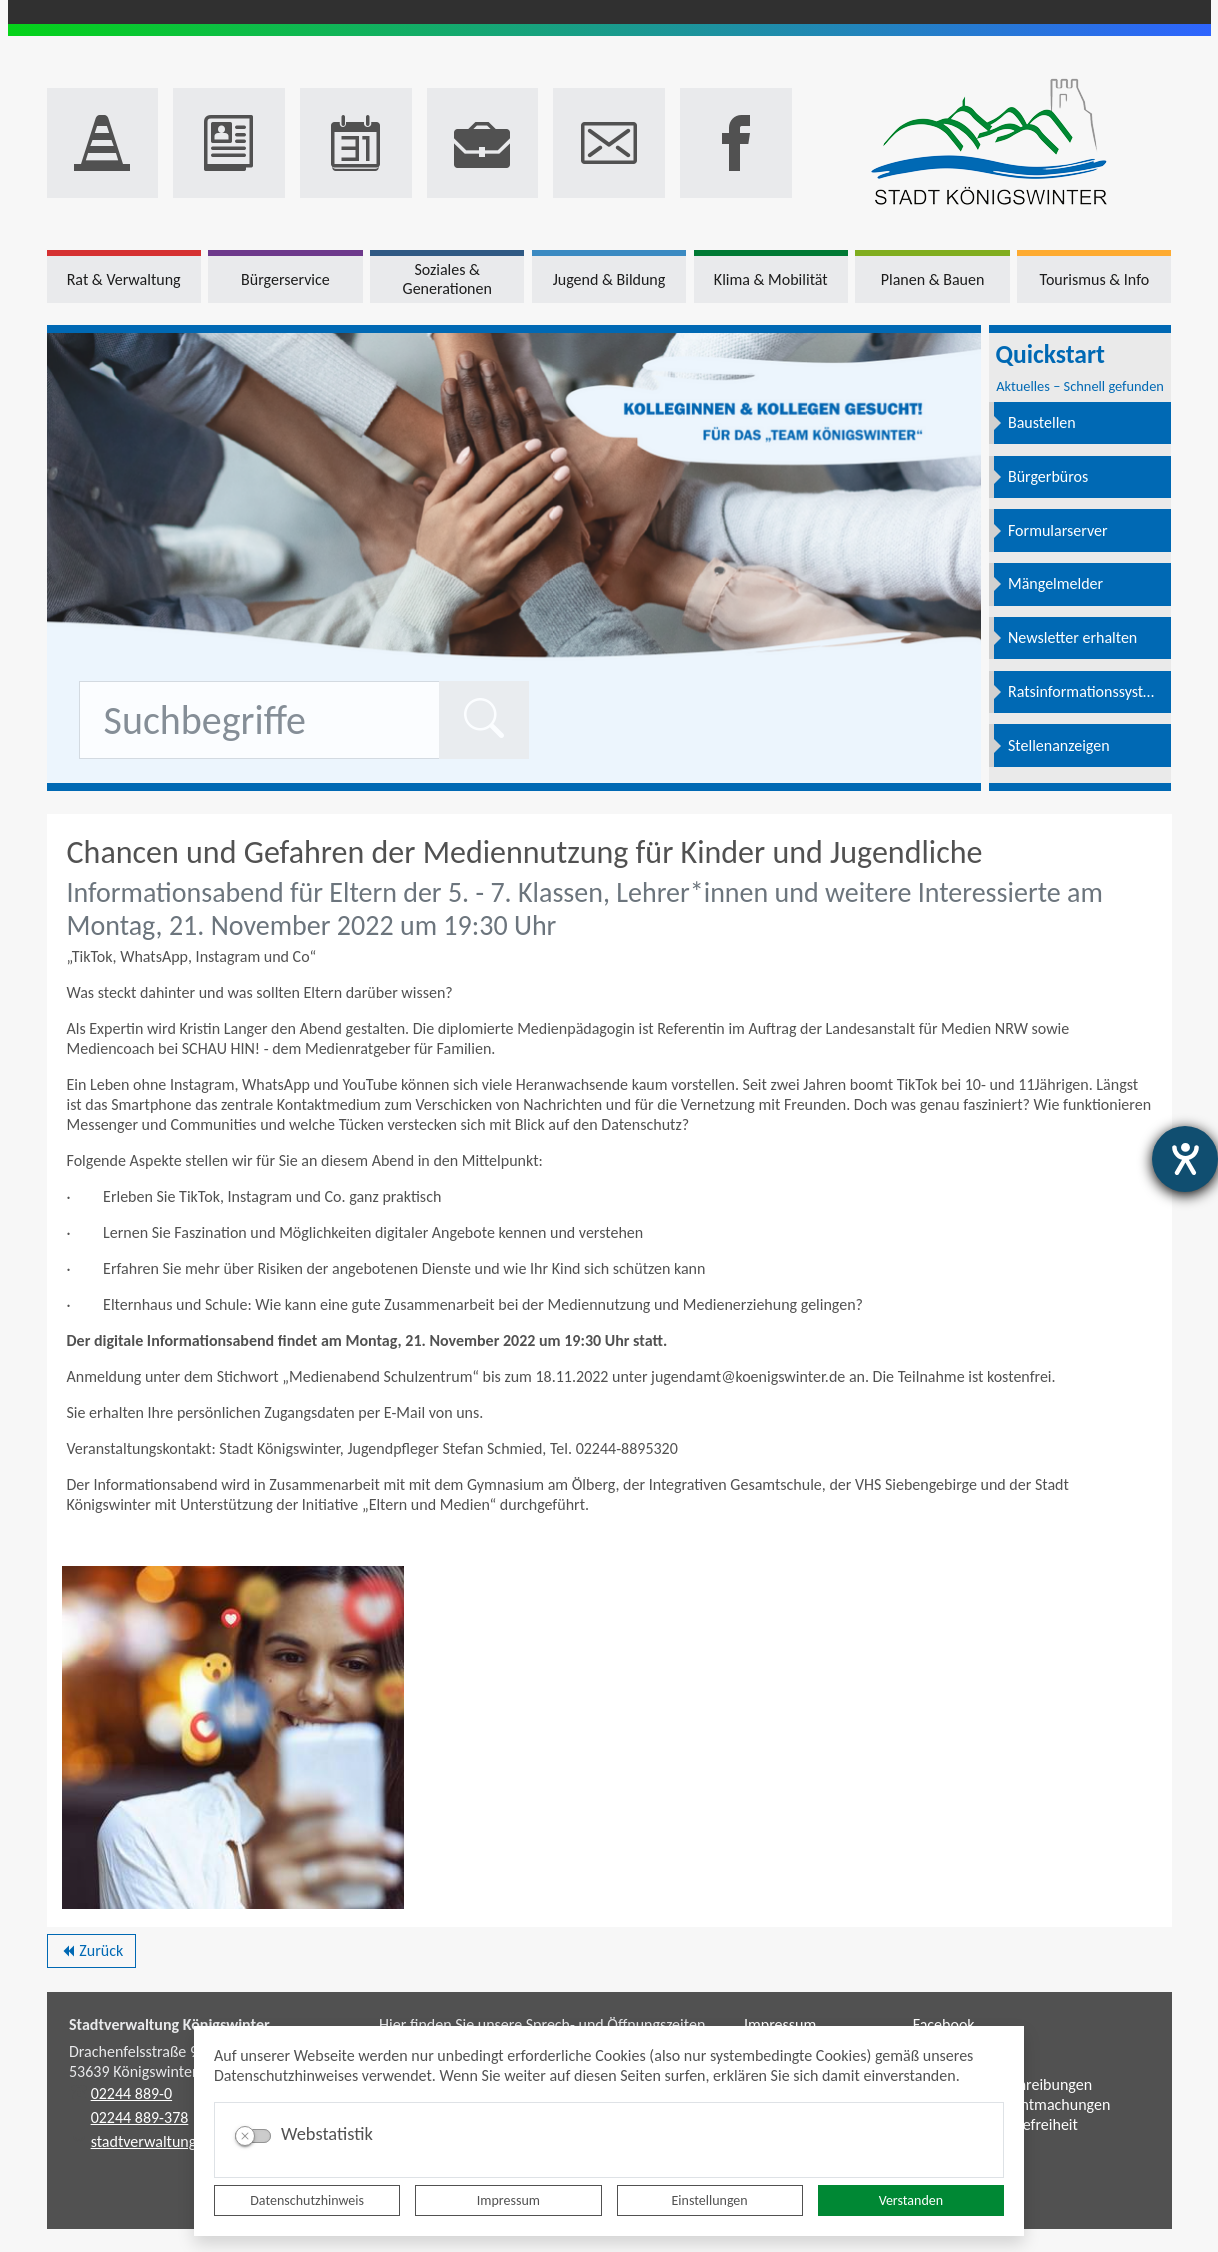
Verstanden (911, 2200)
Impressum (508, 2200)
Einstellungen (710, 2200)
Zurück (91, 1954)
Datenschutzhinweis (307, 2200)
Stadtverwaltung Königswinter (169, 2024)
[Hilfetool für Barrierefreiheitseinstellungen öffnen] (1185, 1159)
